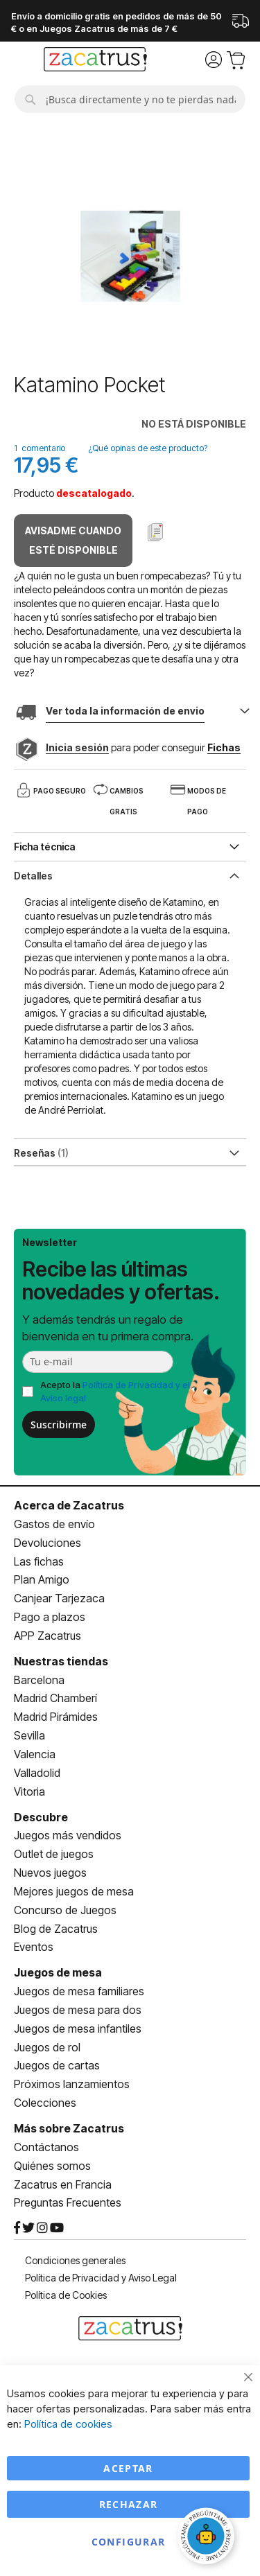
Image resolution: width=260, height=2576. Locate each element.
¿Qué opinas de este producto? (147, 448)
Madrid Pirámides (56, 1717)
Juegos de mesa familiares (79, 1991)
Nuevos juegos (50, 1873)
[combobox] (130, 99)
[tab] (130, 874)
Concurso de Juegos (65, 1910)
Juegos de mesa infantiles (77, 2028)
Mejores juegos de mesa (74, 1891)
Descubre (41, 1817)
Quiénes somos (52, 2166)
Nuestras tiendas (61, 1661)
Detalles (33, 876)
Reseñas (41, 1153)
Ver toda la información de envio (125, 711)
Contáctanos (46, 2147)
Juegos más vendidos (67, 1835)
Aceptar (128, 2468)
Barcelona (39, 1680)
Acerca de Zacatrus (69, 1505)
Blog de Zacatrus (56, 1929)
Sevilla (29, 1735)
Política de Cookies (66, 2295)
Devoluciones (47, 1543)
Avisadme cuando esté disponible (73, 540)
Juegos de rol (47, 2047)
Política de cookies (68, 2423)
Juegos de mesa (58, 1972)
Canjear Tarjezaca (59, 1598)
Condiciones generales (75, 2260)
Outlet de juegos (54, 1854)
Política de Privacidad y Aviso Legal (101, 2278)
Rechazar (128, 2504)
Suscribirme (59, 1424)
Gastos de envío (54, 1524)
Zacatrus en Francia (63, 2184)
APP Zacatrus (47, 1635)
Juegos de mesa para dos (77, 2010)
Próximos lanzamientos (72, 2084)
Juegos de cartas (57, 2065)
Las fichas (39, 1561)
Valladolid (37, 1773)
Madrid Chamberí (55, 1698)
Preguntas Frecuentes (67, 2202)
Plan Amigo (41, 1579)
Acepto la (115, 1391)
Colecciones (45, 2103)
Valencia (34, 1754)
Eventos (33, 1947)
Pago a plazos (49, 1617)
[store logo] (95, 61)
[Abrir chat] (208, 2538)
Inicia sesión (77, 747)
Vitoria (29, 1791)
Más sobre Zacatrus (69, 2128)
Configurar (129, 2541)
